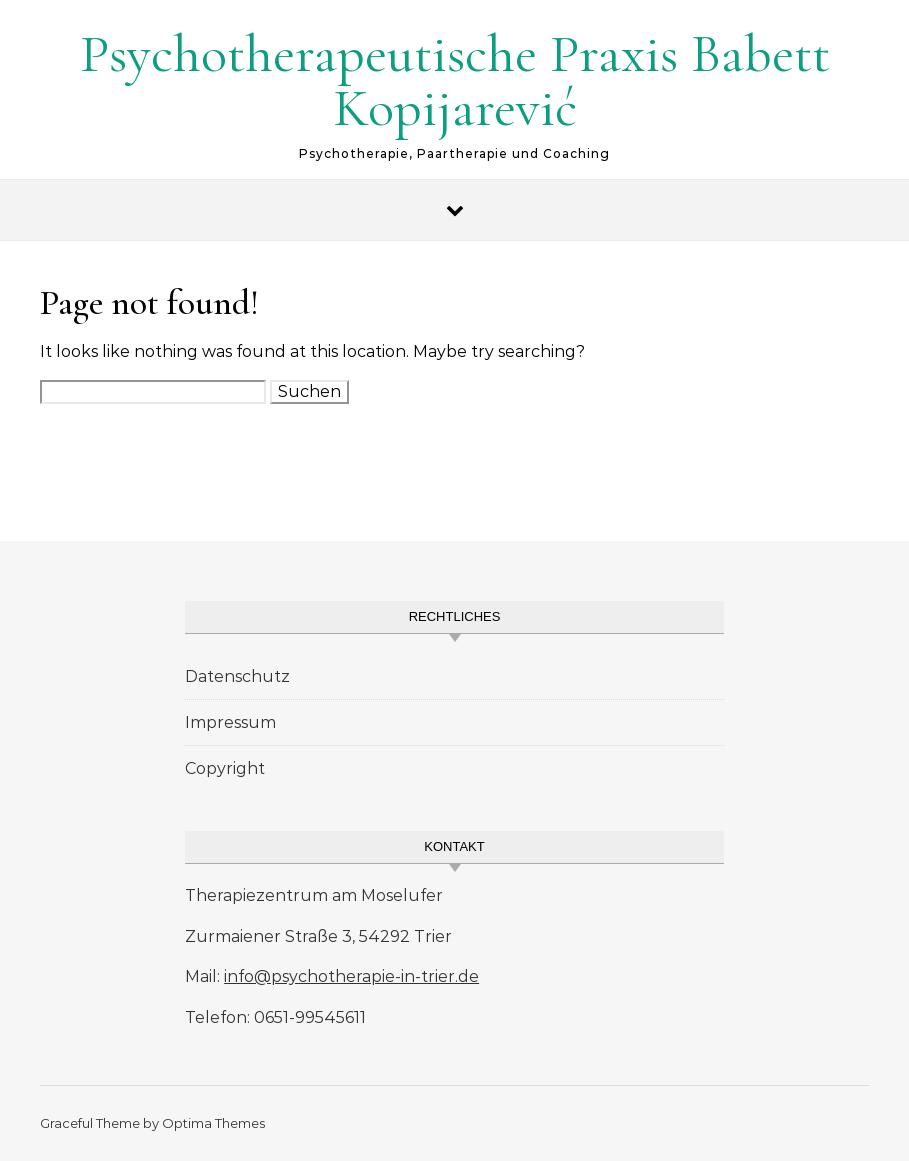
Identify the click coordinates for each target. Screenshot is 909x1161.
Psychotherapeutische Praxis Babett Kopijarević (455, 80)
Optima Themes (213, 1123)
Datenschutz (237, 676)
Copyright (225, 768)
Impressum (230, 722)
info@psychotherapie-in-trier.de (351, 976)
